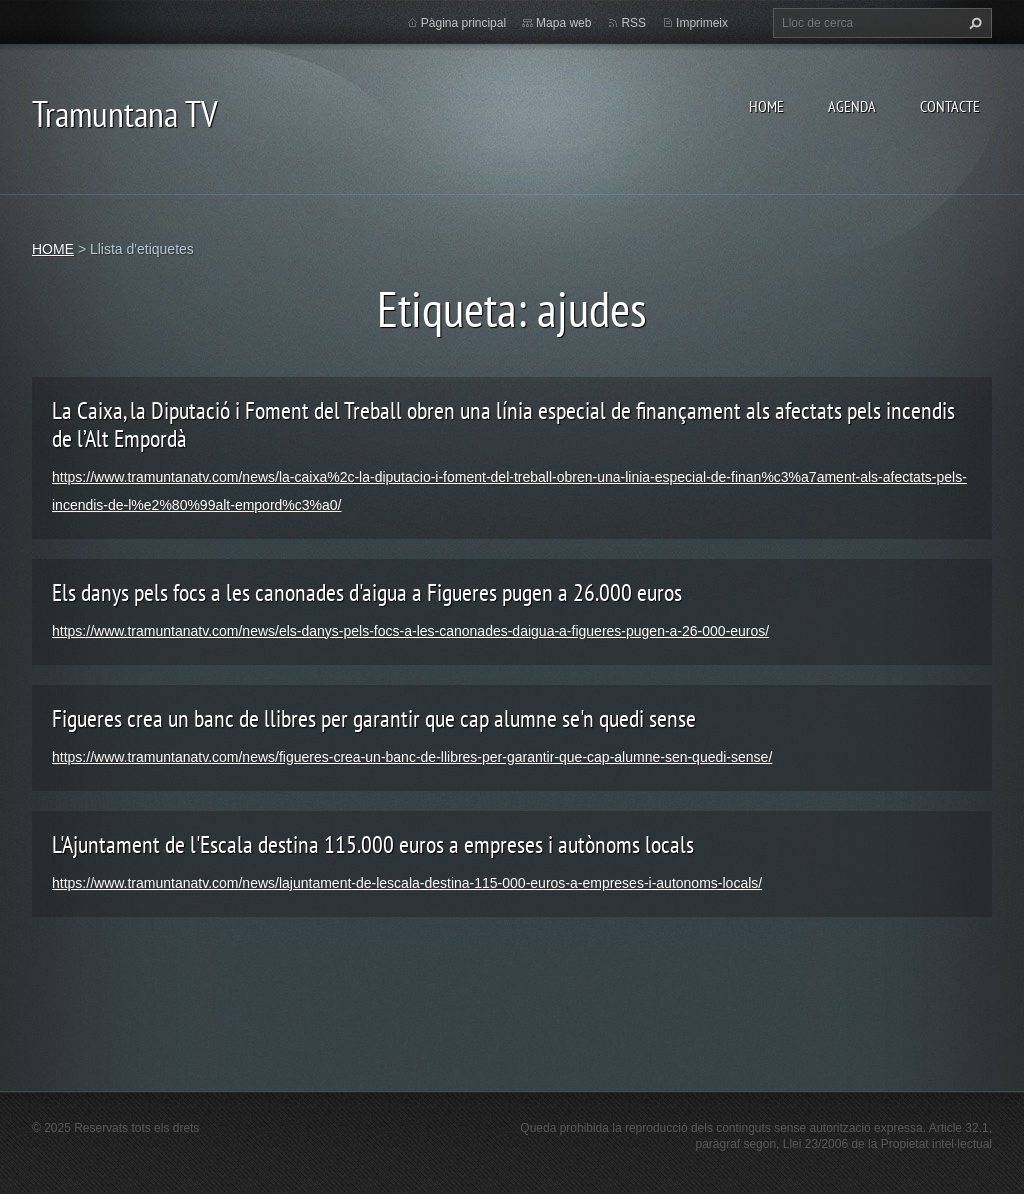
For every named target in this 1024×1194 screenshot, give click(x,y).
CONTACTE (950, 106)
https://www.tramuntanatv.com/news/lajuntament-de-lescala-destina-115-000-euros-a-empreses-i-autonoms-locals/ (407, 883)
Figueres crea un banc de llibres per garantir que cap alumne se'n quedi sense (374, 718)
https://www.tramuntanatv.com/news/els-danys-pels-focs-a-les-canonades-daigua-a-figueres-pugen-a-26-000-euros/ (410, 631)
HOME (766, 106)
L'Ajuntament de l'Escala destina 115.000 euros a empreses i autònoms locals (373, 844)
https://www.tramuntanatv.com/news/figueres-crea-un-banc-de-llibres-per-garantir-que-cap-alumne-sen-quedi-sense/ (412, 757)
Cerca (973, 23)
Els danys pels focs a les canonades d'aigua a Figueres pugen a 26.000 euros (367, 592)
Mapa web (563, 23)
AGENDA (852, 106)
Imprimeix (702, 23)
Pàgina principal (463, 23)
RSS (633, 23)
